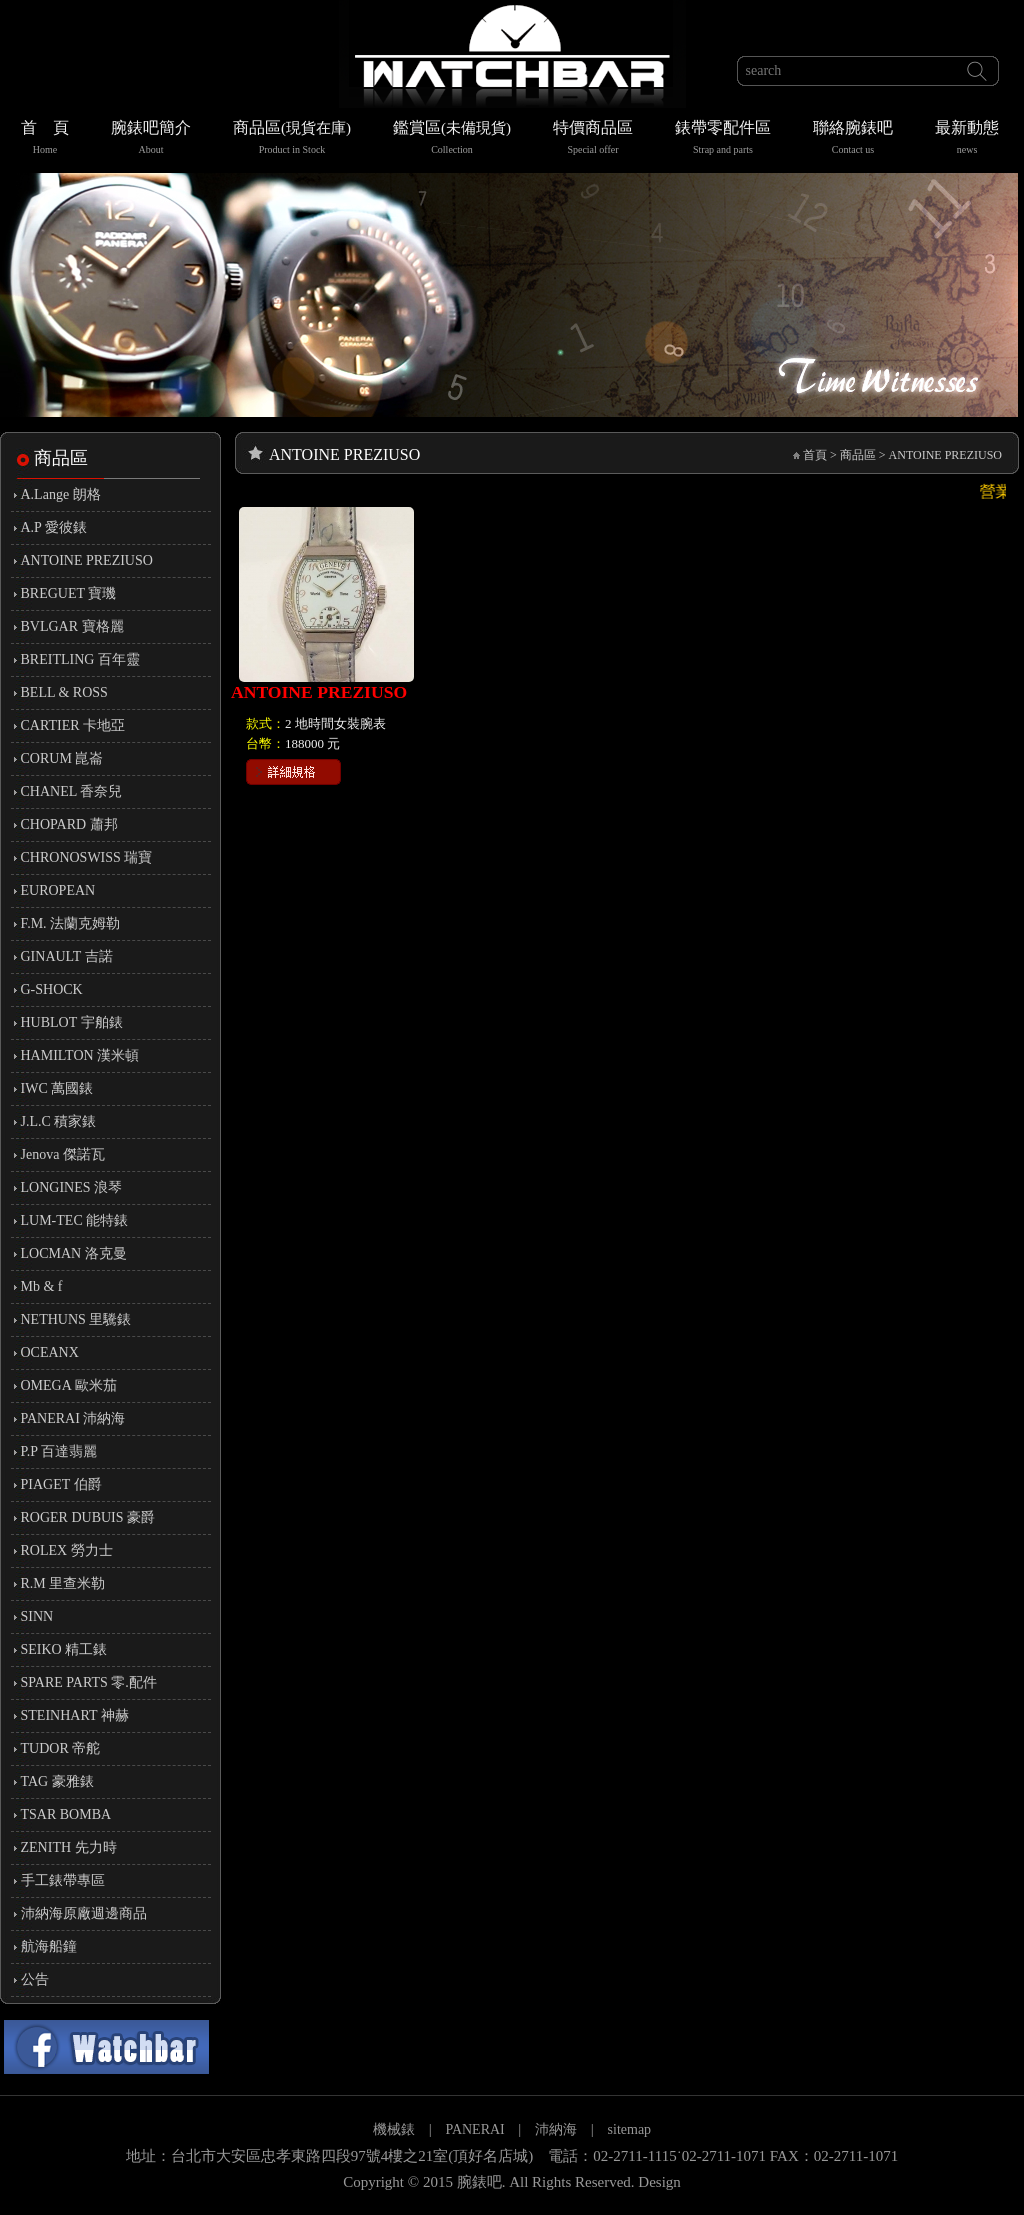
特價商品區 (593, 139)
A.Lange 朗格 (61, 494)
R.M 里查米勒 (63, 1583)
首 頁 (45, 139)
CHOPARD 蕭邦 (69, 824)
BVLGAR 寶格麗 (72, 626)
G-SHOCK (52, 989)
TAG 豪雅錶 (57, 1781)
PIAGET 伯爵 (61, 1484)
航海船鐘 (49, 1946)
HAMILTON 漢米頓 (80, 1055)
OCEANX (50, 1352)
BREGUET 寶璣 (69, 593)
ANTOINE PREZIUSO (87, 560)
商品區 (292, 139)
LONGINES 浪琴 (72, 1187)
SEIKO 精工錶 (64, 1649)
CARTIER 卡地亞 (73, 725)
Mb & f (42, 1286)
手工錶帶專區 (63, 1880)
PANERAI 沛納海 (73, 1418)
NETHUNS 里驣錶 (76, 1319)
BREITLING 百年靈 (80, 659)
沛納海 (556, 2129)
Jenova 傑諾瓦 (63, 1154)
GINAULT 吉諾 (67, 956)
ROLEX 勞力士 (67, 1550)
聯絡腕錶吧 (853, 139)
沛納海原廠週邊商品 (84, 1913)
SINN (37, 1616)
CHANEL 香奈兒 (72, 791)
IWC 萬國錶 (57, 1088)
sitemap (630, 2129)
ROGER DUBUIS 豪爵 (88, 1517)
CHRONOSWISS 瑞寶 (87, 857)
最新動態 (967, 139)
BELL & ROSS (64, 692)
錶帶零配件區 (723, 139)
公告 (35, 1979)
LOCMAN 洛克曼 (74, 1253)
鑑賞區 (452, 139)
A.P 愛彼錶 (54, 527)
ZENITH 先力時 (69, 1847)
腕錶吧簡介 (151, 139)
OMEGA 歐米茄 (69, 1385)
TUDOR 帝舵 (61, 1748)
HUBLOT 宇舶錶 (72, 1022)
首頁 (815, 455)
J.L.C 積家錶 (59, 1121)
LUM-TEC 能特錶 (75, 1220)
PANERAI (476, 2129)
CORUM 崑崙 (62, 758)
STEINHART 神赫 (75, 1715)
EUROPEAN (58, 890)
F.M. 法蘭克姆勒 (71, 923)
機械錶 (394, 2129)
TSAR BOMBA (66, 1814)
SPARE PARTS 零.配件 (89, 1682)
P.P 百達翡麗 (59, 1451)
